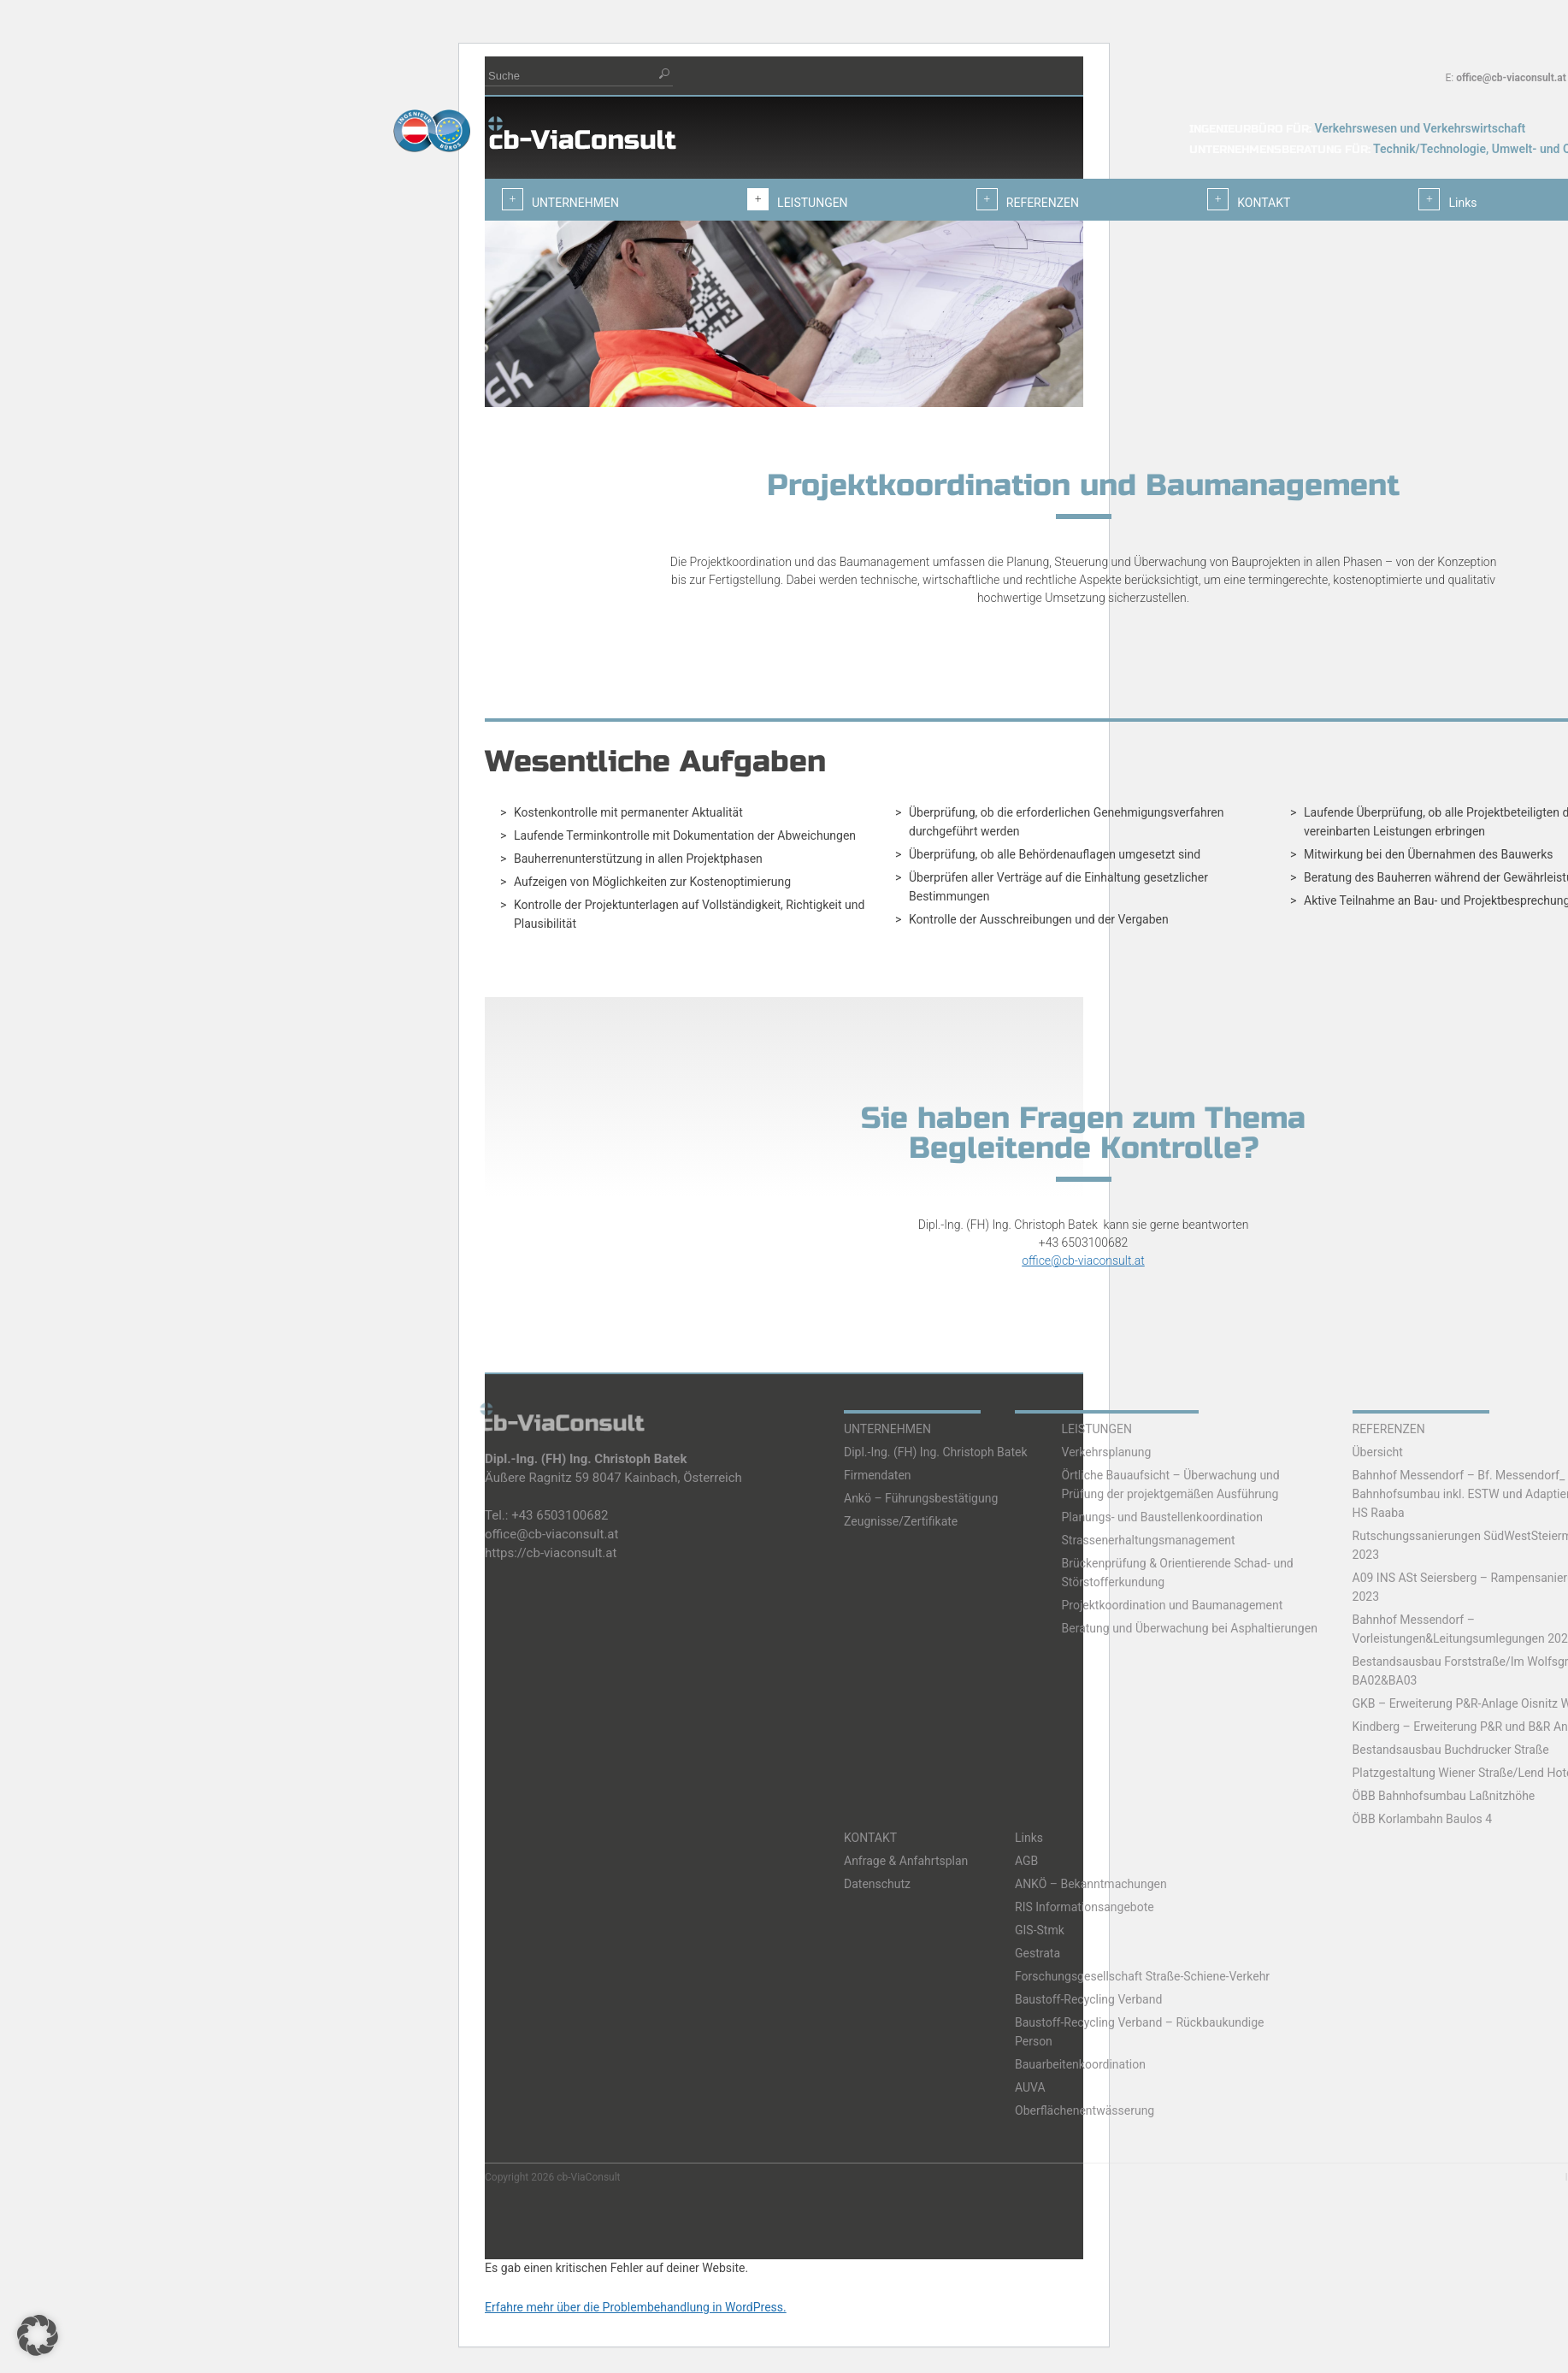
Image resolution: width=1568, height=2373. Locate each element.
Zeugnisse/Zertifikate (901, 1521)
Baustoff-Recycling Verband (1088, 1999)
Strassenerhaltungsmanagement (1148, 1540)
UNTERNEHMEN (887, 1429)
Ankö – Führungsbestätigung (921, 1498)
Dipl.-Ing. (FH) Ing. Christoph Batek (936, 1452)
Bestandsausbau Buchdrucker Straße (1451, 1749)
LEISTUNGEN (1097, 1429)
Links (1029, 1838)
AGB (1026, 1861)
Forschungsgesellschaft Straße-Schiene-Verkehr (1142, 1976)
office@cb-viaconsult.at (1511, 78)
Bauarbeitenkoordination (1080, 2064)
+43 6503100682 (559, 1515)
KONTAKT (870, 1838)
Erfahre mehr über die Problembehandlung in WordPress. (636, 2307)
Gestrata (1037, 1953)
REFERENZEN (1389, 1429)
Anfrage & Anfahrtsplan (906, 1861)
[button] (37, 2335)
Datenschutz (877, 1884)
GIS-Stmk (1039, 1930)
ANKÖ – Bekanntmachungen (1091, 1884)
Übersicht (1378, 1452)
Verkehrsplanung (1107, 1452)
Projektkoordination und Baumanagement (1172, 1605)
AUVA (1030, 2087)
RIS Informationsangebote (1084, 1907)
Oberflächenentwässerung (1084, 2110)
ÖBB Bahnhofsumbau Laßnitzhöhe (1444, 1796)
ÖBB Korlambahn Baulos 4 (1423, 1819)
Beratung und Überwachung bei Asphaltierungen (1189, 1628)
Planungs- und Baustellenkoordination (1163, 1517)
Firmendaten (877, 1475)
